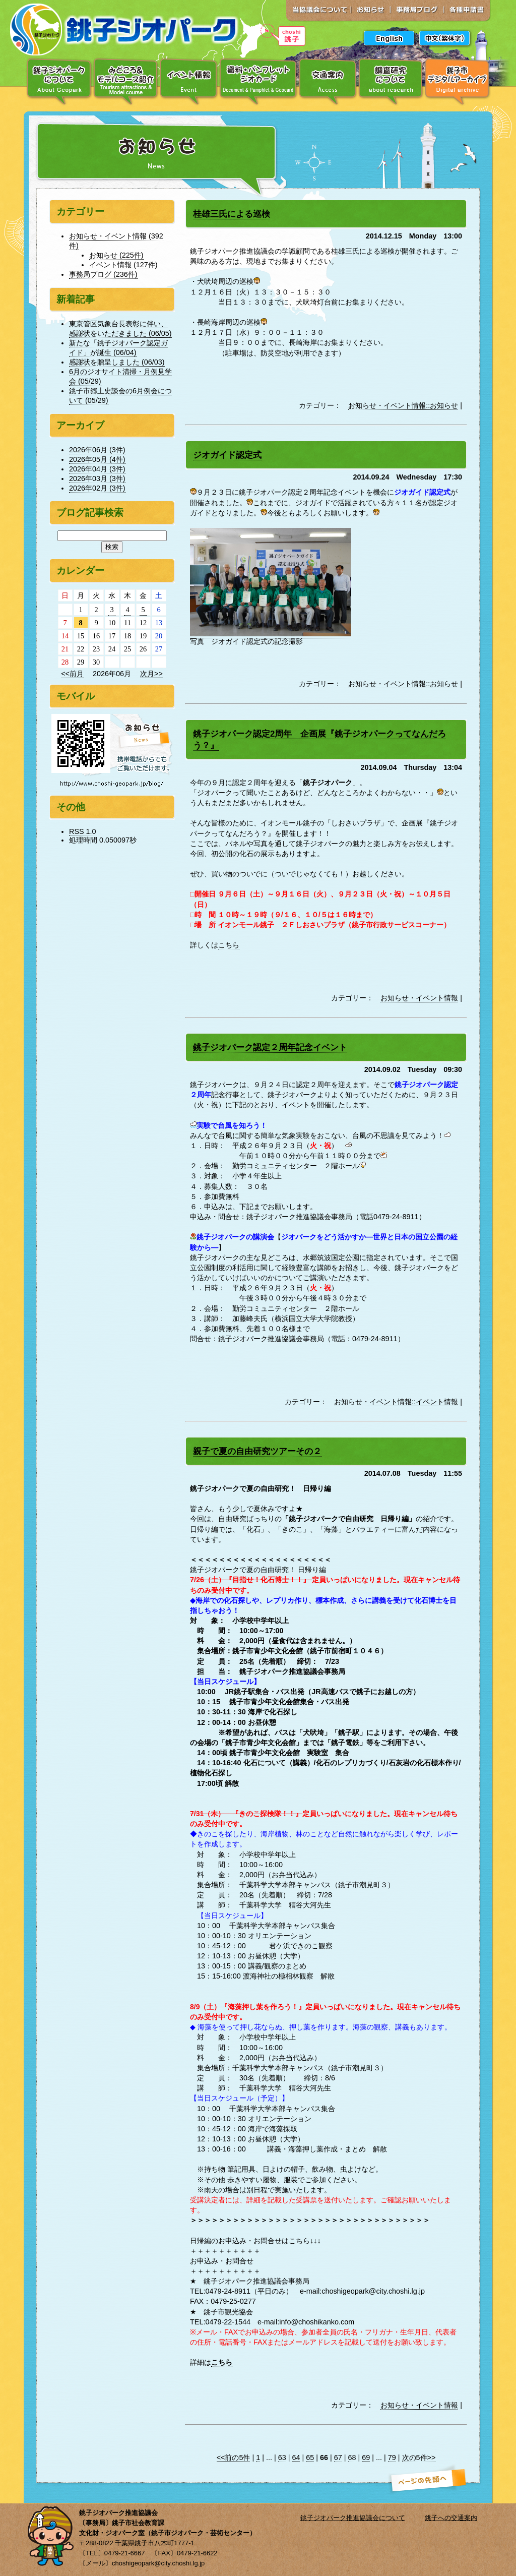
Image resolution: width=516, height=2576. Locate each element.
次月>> (151, 674)
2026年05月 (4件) (97, 459)
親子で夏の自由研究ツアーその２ (257, 1451)
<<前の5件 (233, 2457)
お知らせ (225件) (116, 255)
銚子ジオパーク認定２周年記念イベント (270, 1047)
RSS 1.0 (82, 831)
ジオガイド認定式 (227, 455)
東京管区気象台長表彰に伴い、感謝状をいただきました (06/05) (120, 328)
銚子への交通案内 (451, 2518)
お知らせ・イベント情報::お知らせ (403, 405)
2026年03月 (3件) (97, 478)
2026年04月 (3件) (97, 469)
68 (352, 2457)
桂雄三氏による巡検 (231, 214)
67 (338, 2457)
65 (310, 2457)
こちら (228, 945)
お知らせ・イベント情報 (419, 998)
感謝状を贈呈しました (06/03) (117, 362)
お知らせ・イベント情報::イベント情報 (396, 1402)
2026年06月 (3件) (97, 450)
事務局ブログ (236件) (103, 274)
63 (282, 2457)
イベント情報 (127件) (123, 265)
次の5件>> (419, 2457)
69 (366, 2457)
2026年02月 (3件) (97, 488)
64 (296, 2457)
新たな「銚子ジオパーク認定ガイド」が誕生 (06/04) (118, 347)
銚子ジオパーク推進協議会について (352, 2518)
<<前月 (72, 674)
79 (392, 2457)
